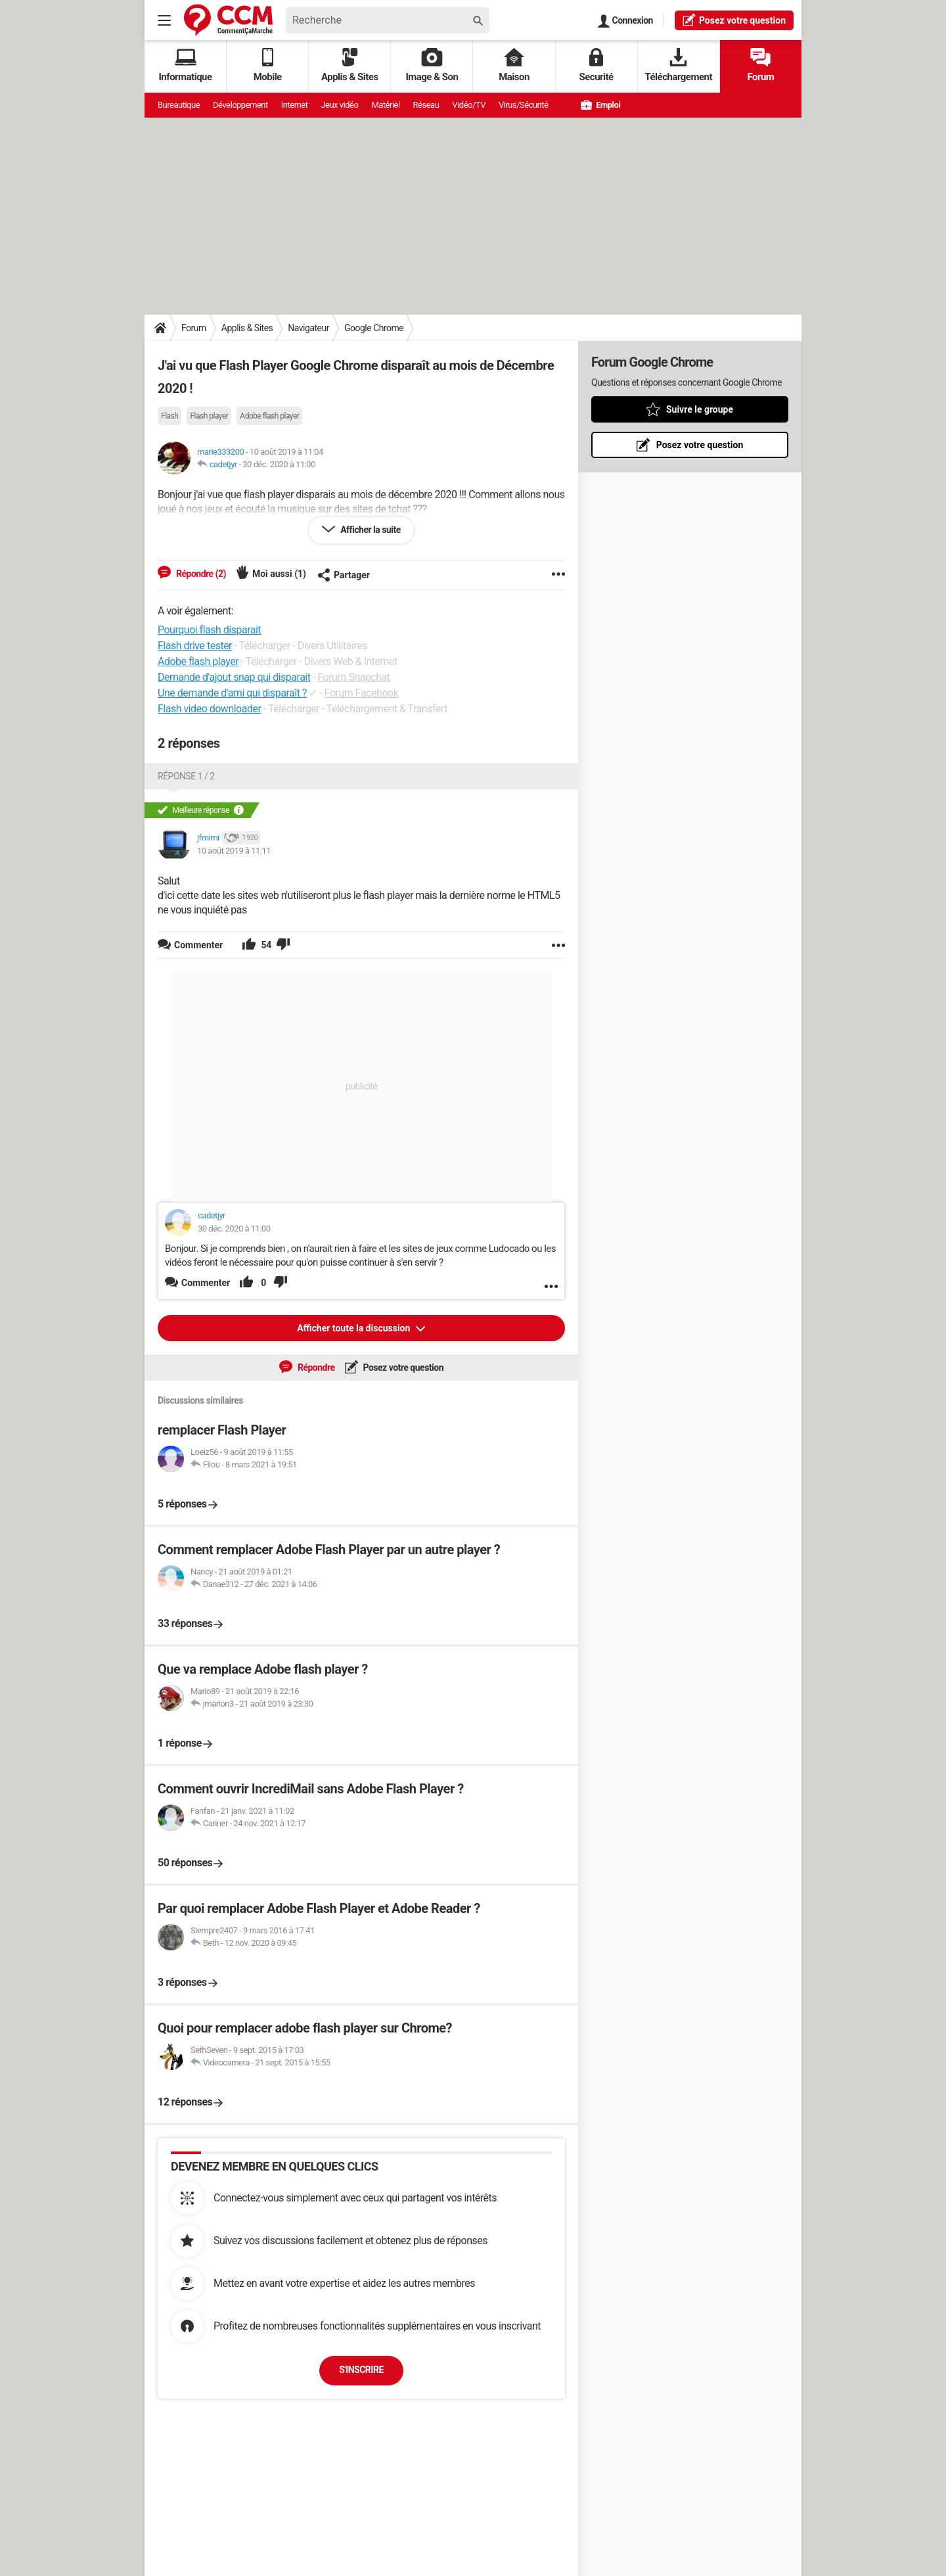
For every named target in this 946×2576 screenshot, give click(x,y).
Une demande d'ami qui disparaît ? (232, 693)
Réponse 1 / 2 (186, 776)
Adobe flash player (269, 416)
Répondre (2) (200, 573)
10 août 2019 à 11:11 (234, 851)
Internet (294, 105)
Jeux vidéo (339, 105)
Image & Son (431, 65)
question (734, 19)
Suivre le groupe (699, 409)
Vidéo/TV (468, 105)
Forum (760, 65)
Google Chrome (373, 328)
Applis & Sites (349, 65)
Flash (169, 416)
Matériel (385, 105)
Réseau (426, 105)
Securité (596, 65)
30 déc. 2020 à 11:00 (278, 464)
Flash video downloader (209, 708)
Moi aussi (279, 573)
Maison (514, 65)
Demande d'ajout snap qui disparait (234, 677)
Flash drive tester (195, 645)
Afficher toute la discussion (355, 1328)
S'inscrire (361, 2369)
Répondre (315, 1367)
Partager (343, 575)
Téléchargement (678, 65)
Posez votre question (402, 1367)
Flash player (209, 416)
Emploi (600, 105)
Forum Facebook (362, 693)
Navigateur (308, 328)
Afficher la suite (369, 529)
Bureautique (179, 105)
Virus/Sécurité (523, 105)
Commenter (205, 1282)
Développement (240, 105)
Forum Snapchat (353, 677)
